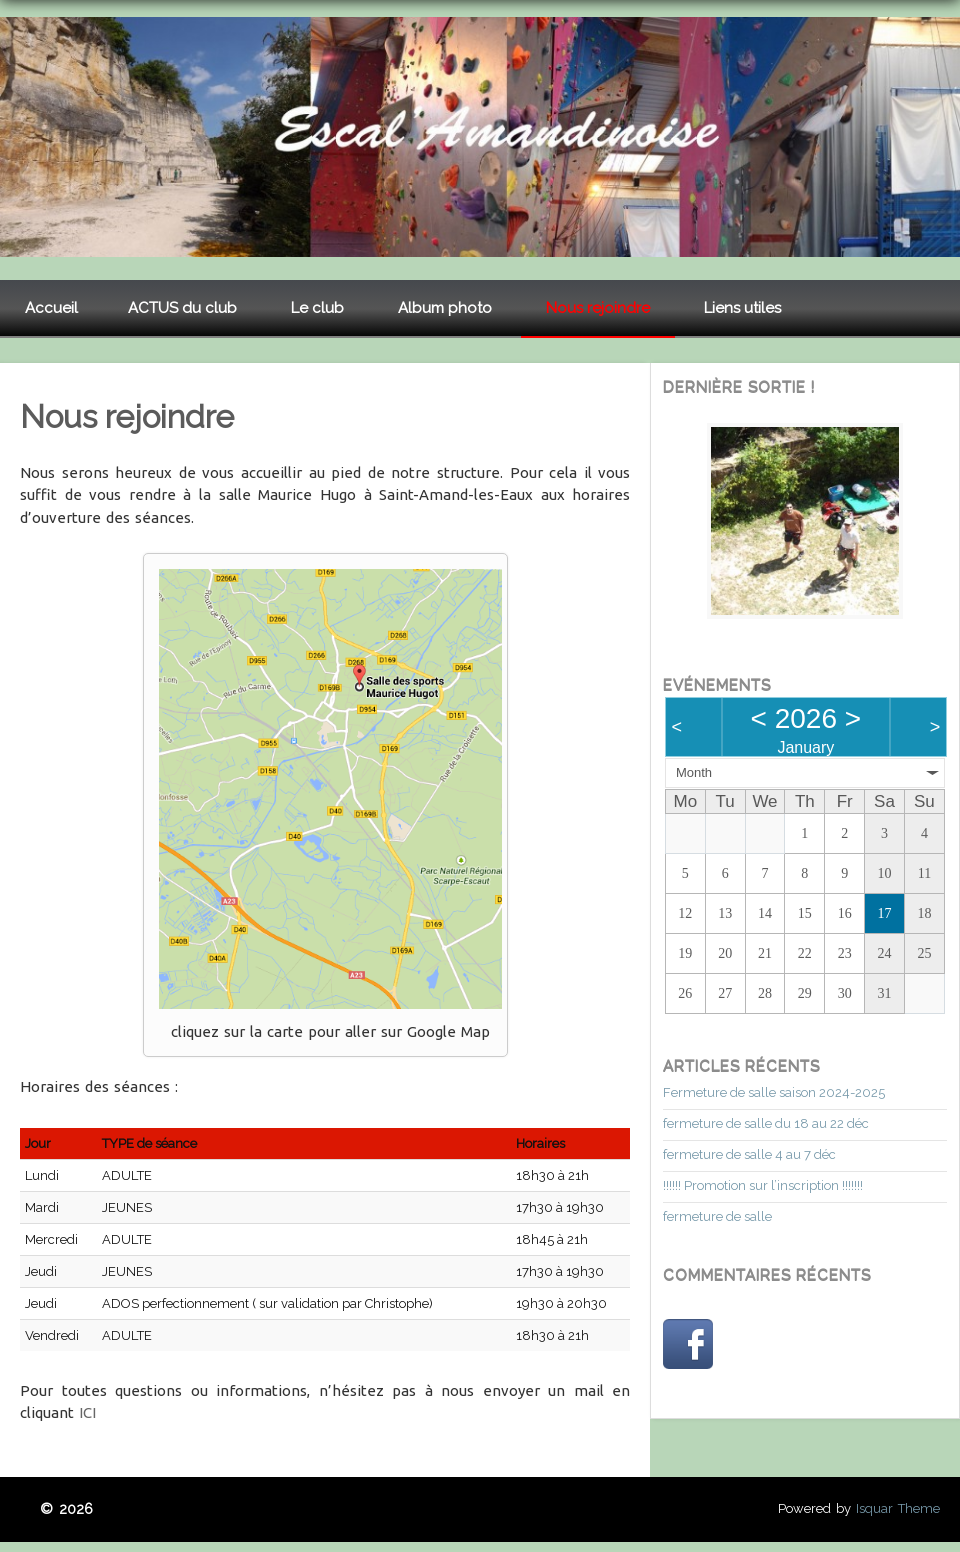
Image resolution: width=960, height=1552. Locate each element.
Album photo (445, 308)
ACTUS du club (182, 308)
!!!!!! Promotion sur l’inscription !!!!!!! (763, 1185)
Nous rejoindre (598, 308)
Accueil (51, 308)
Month (694, 772)
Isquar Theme (898, 1508)
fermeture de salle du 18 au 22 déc (766, 1123)
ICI (87, 1412)
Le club (317, 308)
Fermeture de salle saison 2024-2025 (774, 1092)
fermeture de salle (717, 1216)
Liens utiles (742, 308)
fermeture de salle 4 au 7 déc (749, 1154)
